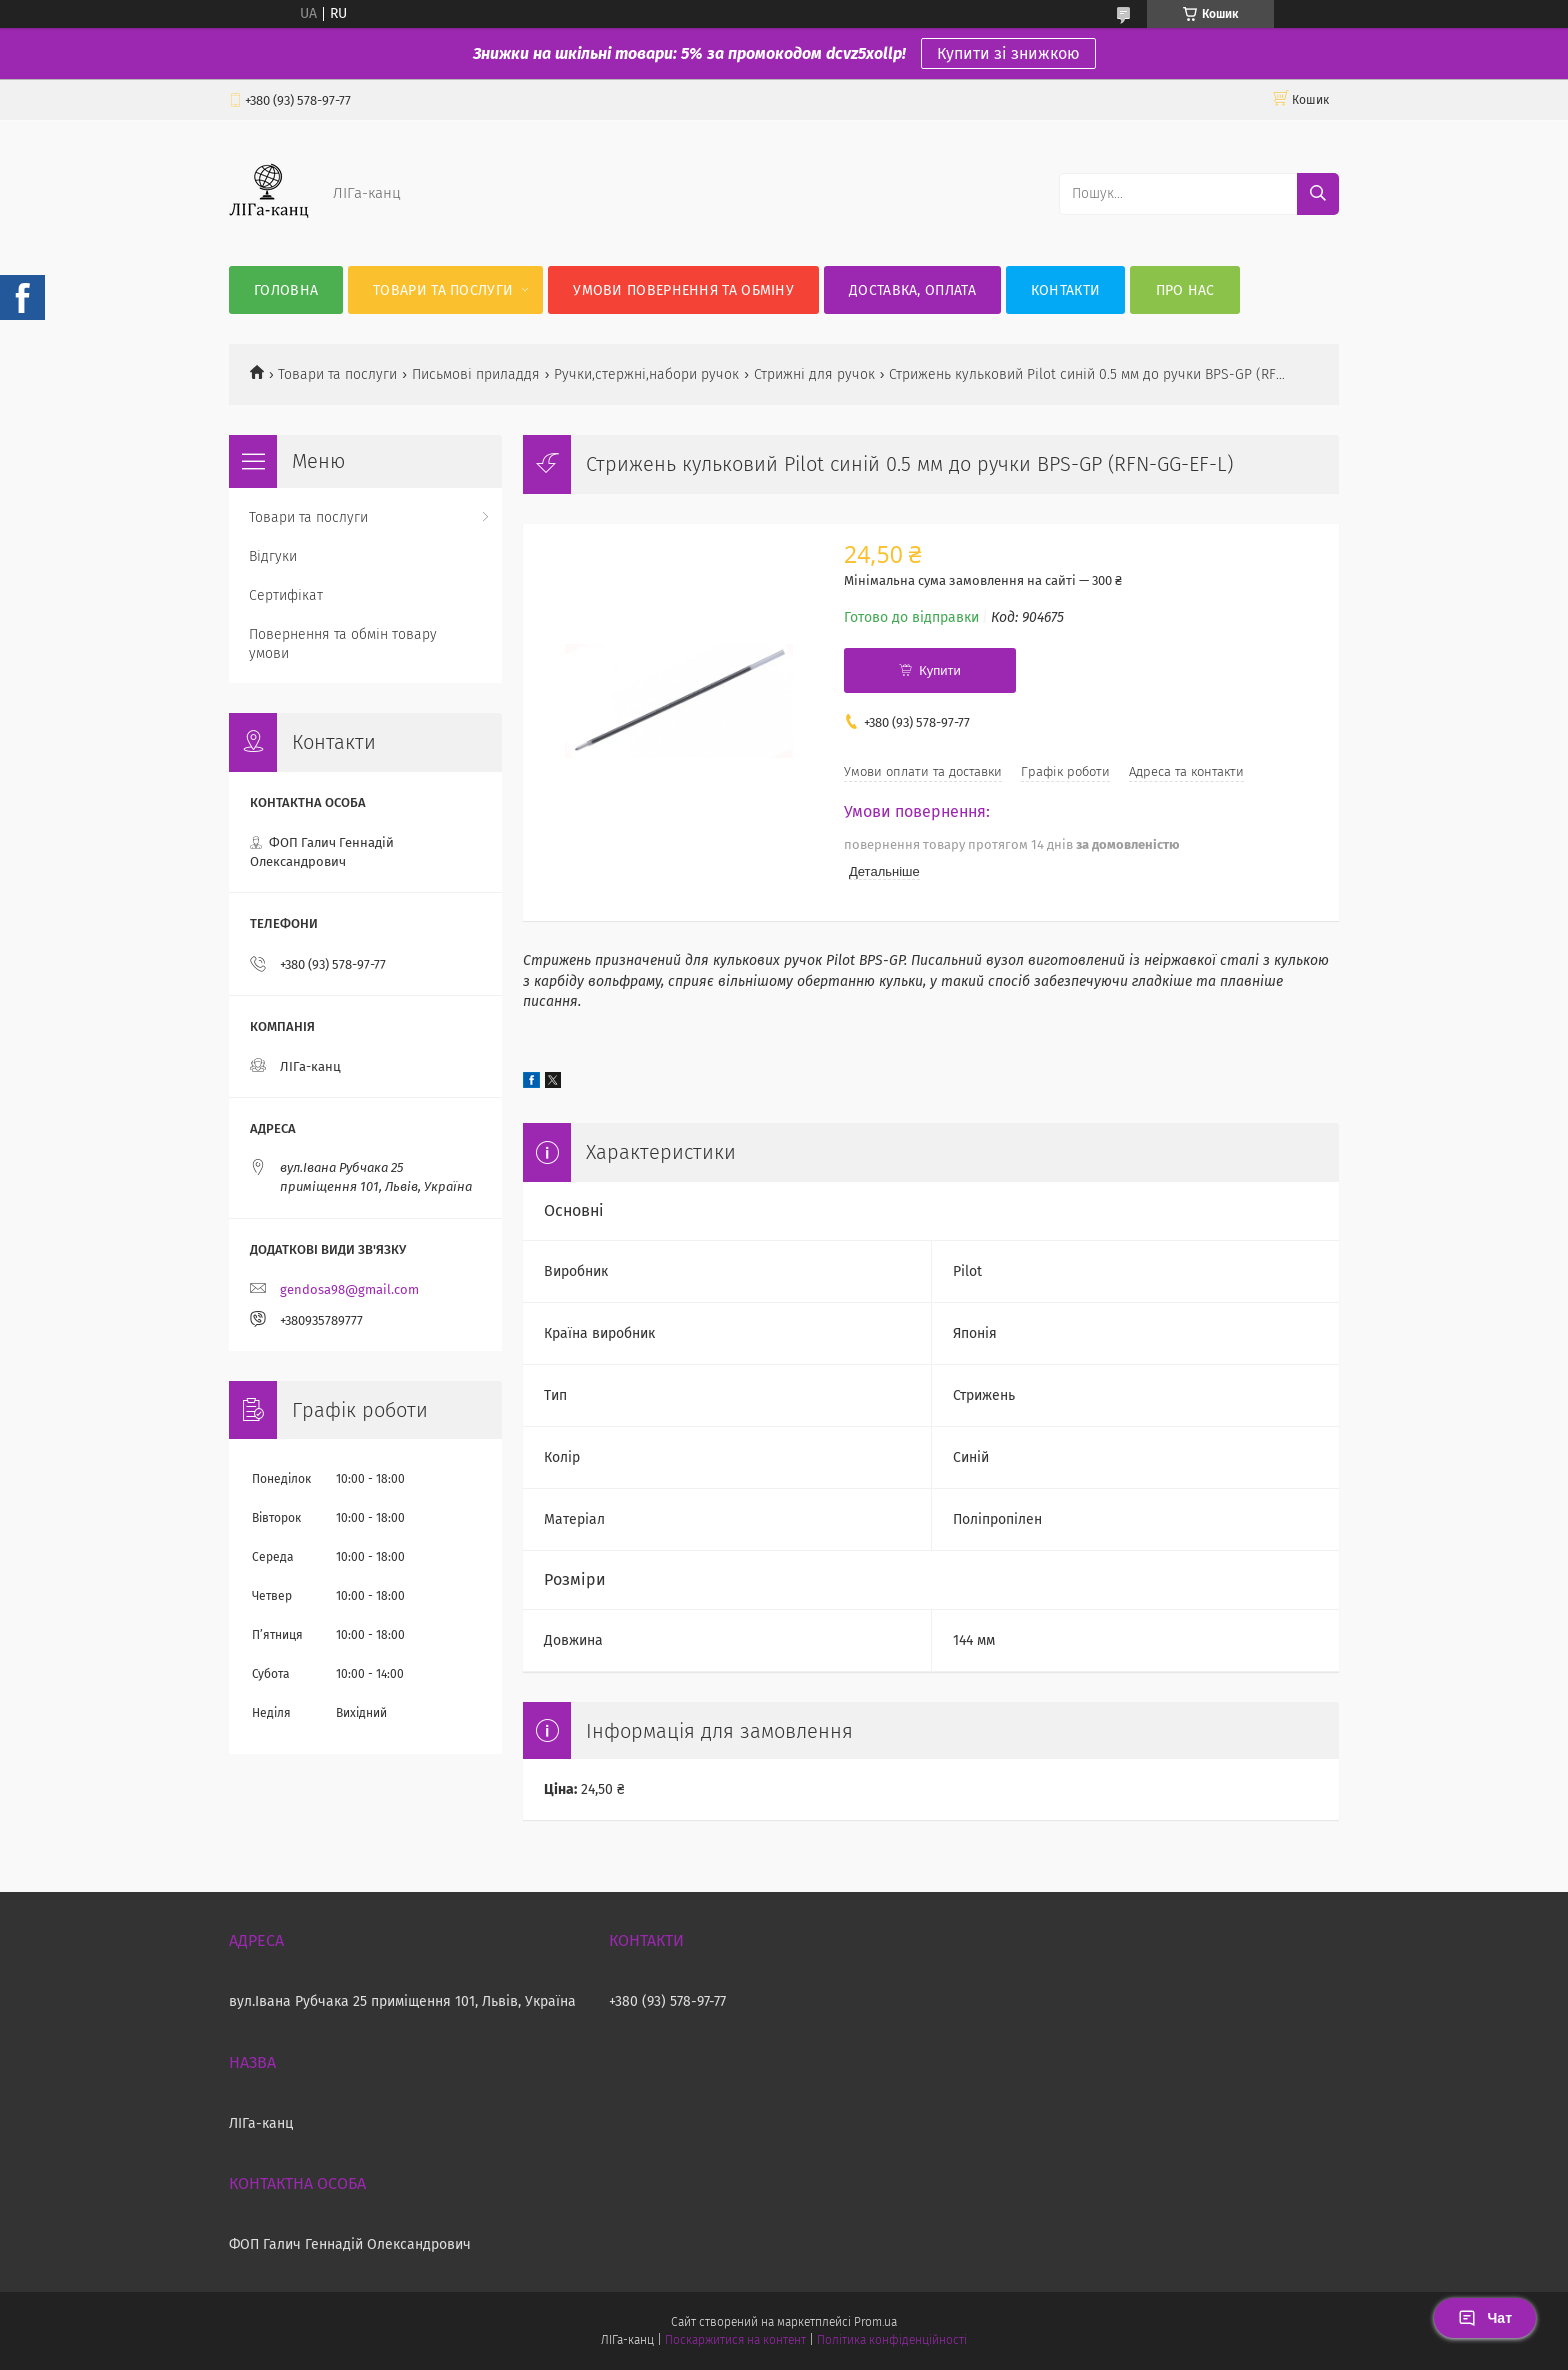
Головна (286, 290)
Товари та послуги (443, 290)
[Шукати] (1318, 194)
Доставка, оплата (912, 290)
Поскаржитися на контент (735, 2340)
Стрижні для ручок (814, 374)
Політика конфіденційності (892, 2340)
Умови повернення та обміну (683, 290)
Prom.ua (875, 2322)
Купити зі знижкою (1008, 53)
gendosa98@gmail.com (349, 1289)
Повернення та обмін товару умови (343, 644)
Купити (940, 670)
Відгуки (273, 556)
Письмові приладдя (476, 374)
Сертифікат (286, 595)
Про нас (1185, 290)
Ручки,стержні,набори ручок (646, 374)
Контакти (1065, 290)
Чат (1485, 2318)
